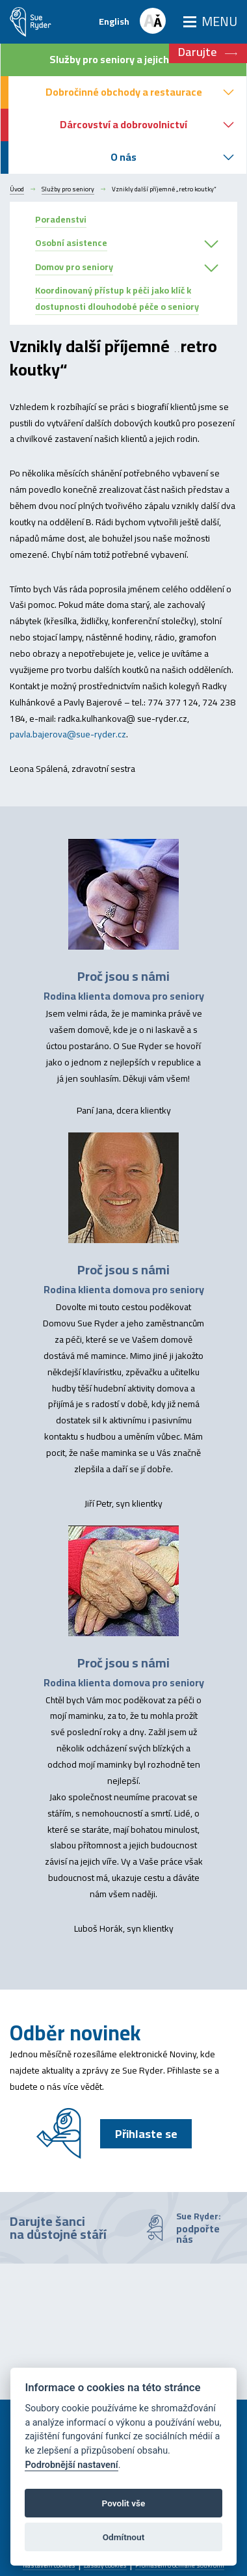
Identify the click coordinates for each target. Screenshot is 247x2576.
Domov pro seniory (74, 266)
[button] (211, 244)
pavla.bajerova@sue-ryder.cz (68, 734)
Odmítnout (123, 2537)
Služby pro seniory (68, 189)
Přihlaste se (146, 2133)
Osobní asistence (71, 242)
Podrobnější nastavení (71, 2465)
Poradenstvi (60, 219)
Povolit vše (124, 2503)
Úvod (17, 189)
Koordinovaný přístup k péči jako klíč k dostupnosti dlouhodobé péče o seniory (117, 298)
